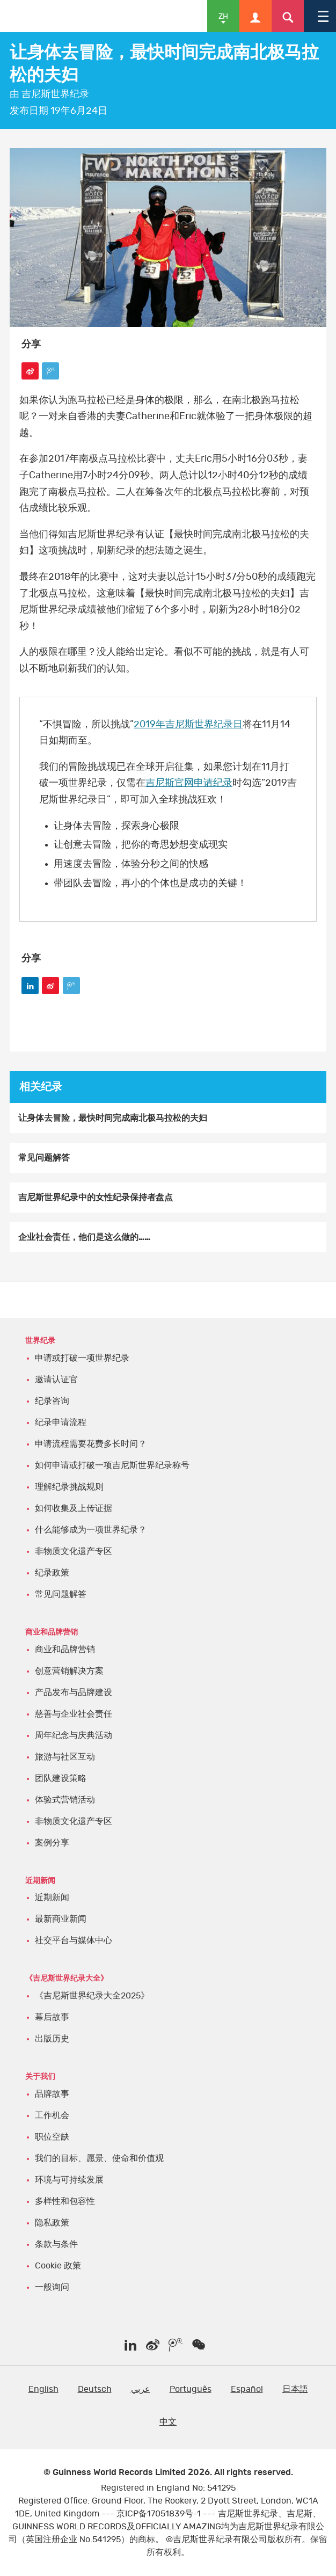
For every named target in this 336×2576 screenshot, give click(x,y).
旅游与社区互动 (65, 1757)
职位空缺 (52, 2137)
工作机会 (52, 2115)
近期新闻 (52, 1897)
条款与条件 (56, 2244)
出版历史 (52, 2038)
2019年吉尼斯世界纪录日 (188, 724)
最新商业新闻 (60, 1919)
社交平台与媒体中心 (73, 1940)
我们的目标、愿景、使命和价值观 (99, 2158)
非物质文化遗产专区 (73, 1551)
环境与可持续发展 (69, 2180)
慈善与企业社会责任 (73, 1714)
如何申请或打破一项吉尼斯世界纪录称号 (112, 1465)
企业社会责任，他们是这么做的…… (84, 1237)
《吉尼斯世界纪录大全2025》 (92, 1995)
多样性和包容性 (65, 2201)
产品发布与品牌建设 (73, 1692)
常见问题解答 (44, 1158)
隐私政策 (52, 2223)
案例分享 (52, 1842)
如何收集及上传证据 (73, 1508)
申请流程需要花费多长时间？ (91, 1444)
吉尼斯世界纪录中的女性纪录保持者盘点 (95, 1197)
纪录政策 (52, 1572)
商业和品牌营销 (65, 1649)
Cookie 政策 (58, 2265)
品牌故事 (52, 2094)
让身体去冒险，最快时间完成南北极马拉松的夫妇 (112, 1118)
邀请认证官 (56, 1379)
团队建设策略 (60, 1778)
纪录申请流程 (60, 1422)
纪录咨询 (52, 1401)
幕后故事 (52, 2017)
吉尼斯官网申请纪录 (188, 783)
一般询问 (52, 2287)
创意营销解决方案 (69, 1671)
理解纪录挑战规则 (69, 1487)
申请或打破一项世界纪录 (82, 1358)
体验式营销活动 (65, 1800)
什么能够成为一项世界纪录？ (91, 1530)
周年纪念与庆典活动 (73, 1735)
